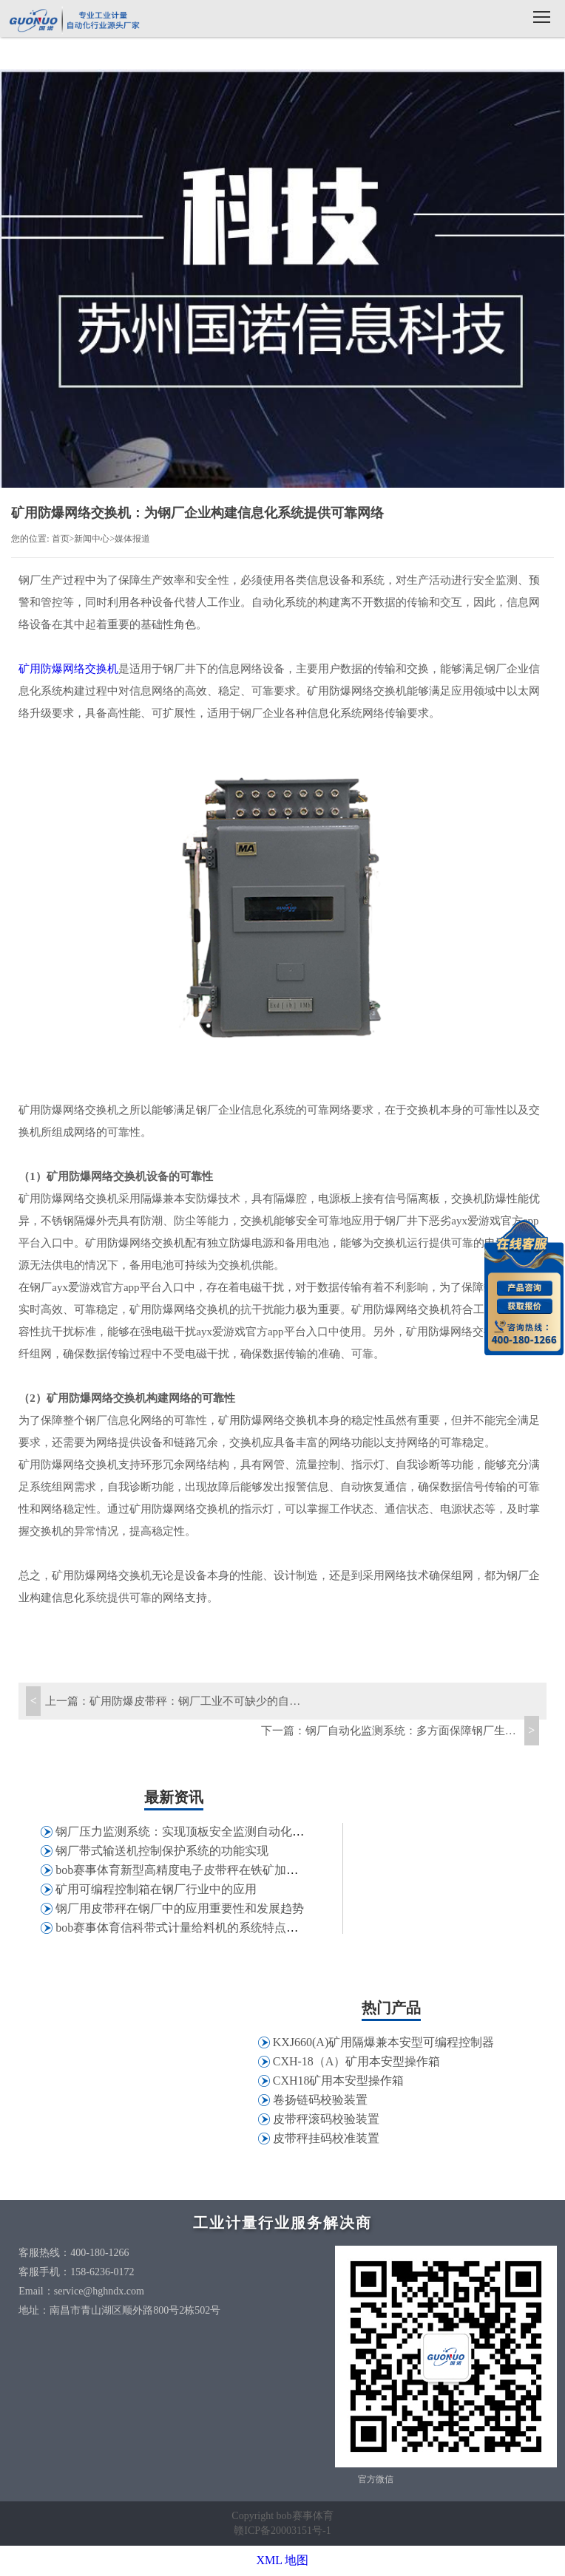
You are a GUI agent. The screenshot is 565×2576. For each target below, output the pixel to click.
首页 (61, 539)
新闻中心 (91, 539)
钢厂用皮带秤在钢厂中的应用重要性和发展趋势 (179, 1908)
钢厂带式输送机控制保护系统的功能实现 (161, 1850)
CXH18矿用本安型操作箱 (339, 2080)
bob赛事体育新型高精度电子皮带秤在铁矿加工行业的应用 (206, 1870)
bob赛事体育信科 (74, 20)
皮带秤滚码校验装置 (326, 2119)
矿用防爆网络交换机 (68, 669)
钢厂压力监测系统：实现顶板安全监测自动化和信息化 (197, 1831)
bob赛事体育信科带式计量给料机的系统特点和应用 (188, 1927)
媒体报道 (132, 539)
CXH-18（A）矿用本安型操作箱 (357, 2061)
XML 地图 (283, 2560)
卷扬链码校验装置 (320, 2099)
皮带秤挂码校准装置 (326, 2138)
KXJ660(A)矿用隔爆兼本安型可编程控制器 (384, 2042)
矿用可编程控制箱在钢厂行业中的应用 (156, 1889)
